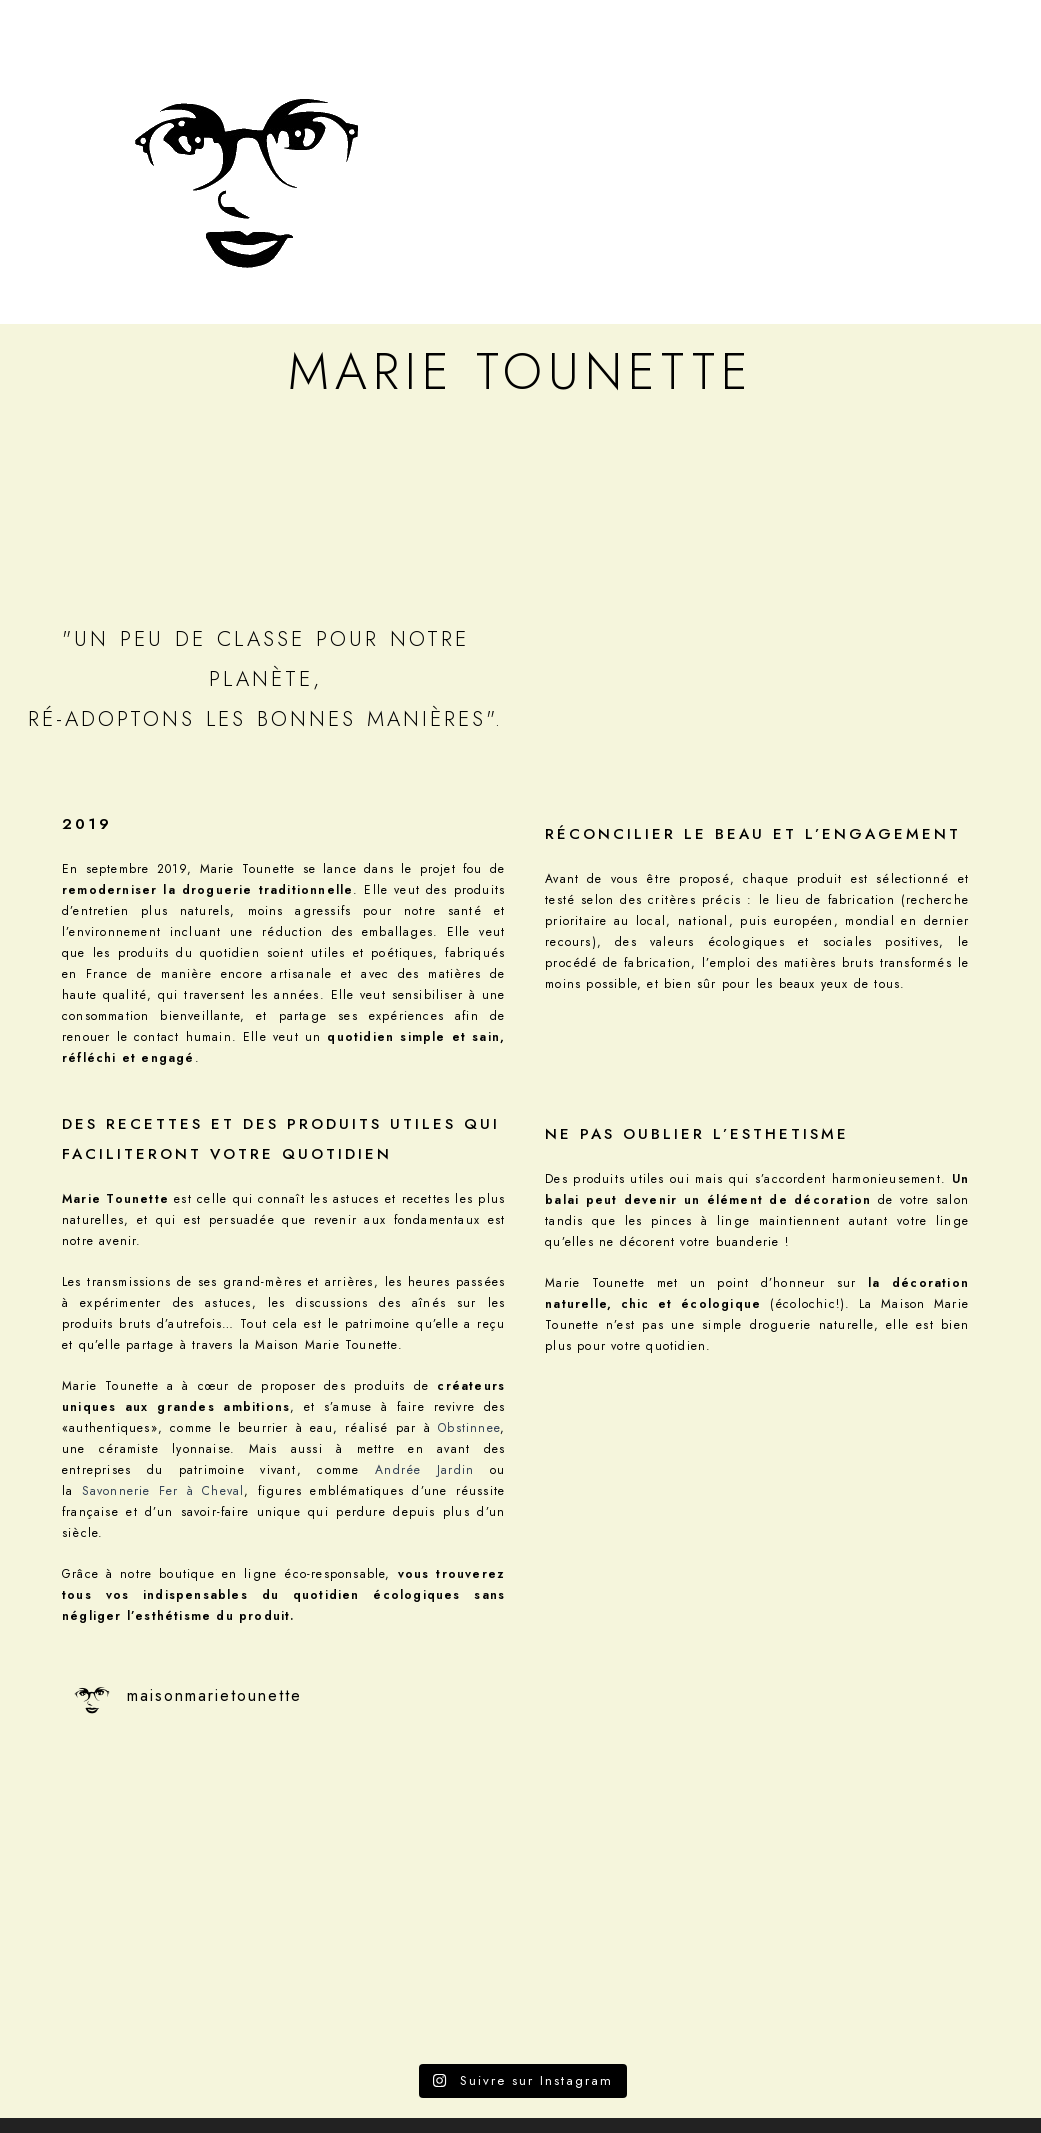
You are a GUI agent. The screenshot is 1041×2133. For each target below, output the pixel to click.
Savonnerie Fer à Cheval (163, 1491)
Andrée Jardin (424, 1470)
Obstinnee (469, 1428)
